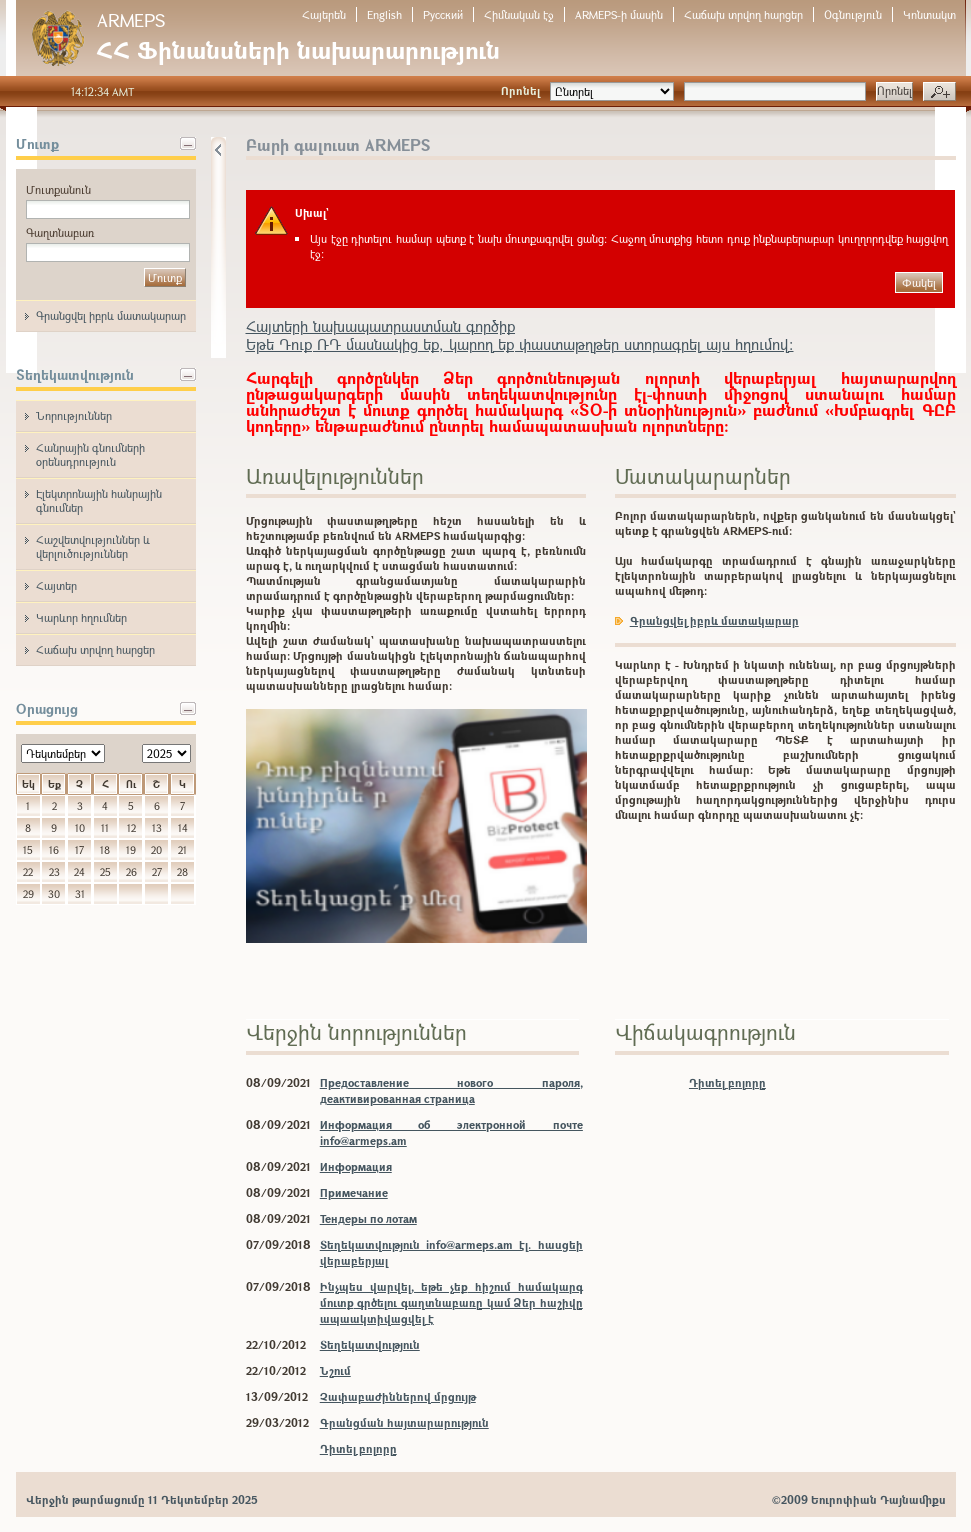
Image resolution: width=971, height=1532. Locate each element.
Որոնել (520, 90)
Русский (443, 14)
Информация (356, 1166)
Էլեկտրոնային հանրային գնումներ (99, 500)
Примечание (354, 1192)
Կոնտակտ (929, 14)
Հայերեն (324, 14)
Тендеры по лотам (368, 1218)
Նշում (335, 1370)
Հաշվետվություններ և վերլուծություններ (93, 546)
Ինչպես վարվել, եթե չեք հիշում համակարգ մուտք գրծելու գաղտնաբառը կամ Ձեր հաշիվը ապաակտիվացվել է (451, 1302)
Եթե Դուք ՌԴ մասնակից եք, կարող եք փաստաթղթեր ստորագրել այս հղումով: (520, 344)
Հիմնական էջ (519, 14)
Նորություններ (74, 415)
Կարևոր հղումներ (81, 617)
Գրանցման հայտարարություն (404, 1422)
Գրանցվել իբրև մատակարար (111, 315)
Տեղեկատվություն (370, 1344)
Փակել (919, 282)
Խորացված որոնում (939, 92)
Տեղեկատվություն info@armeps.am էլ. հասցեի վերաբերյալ (451, 1252)
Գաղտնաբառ (60, 232)
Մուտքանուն (58, 189)
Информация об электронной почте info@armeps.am (451, 1132)
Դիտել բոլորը (358, 1448)
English (384, 14)
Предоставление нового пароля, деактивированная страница (451, 1090)
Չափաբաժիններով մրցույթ (398, 1396)
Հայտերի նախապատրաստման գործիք (380, 326)
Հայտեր (56, 585)
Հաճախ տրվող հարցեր (743, 14)
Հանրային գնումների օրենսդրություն (90, 454)
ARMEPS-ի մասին (619, 14)
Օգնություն (853, 14)
